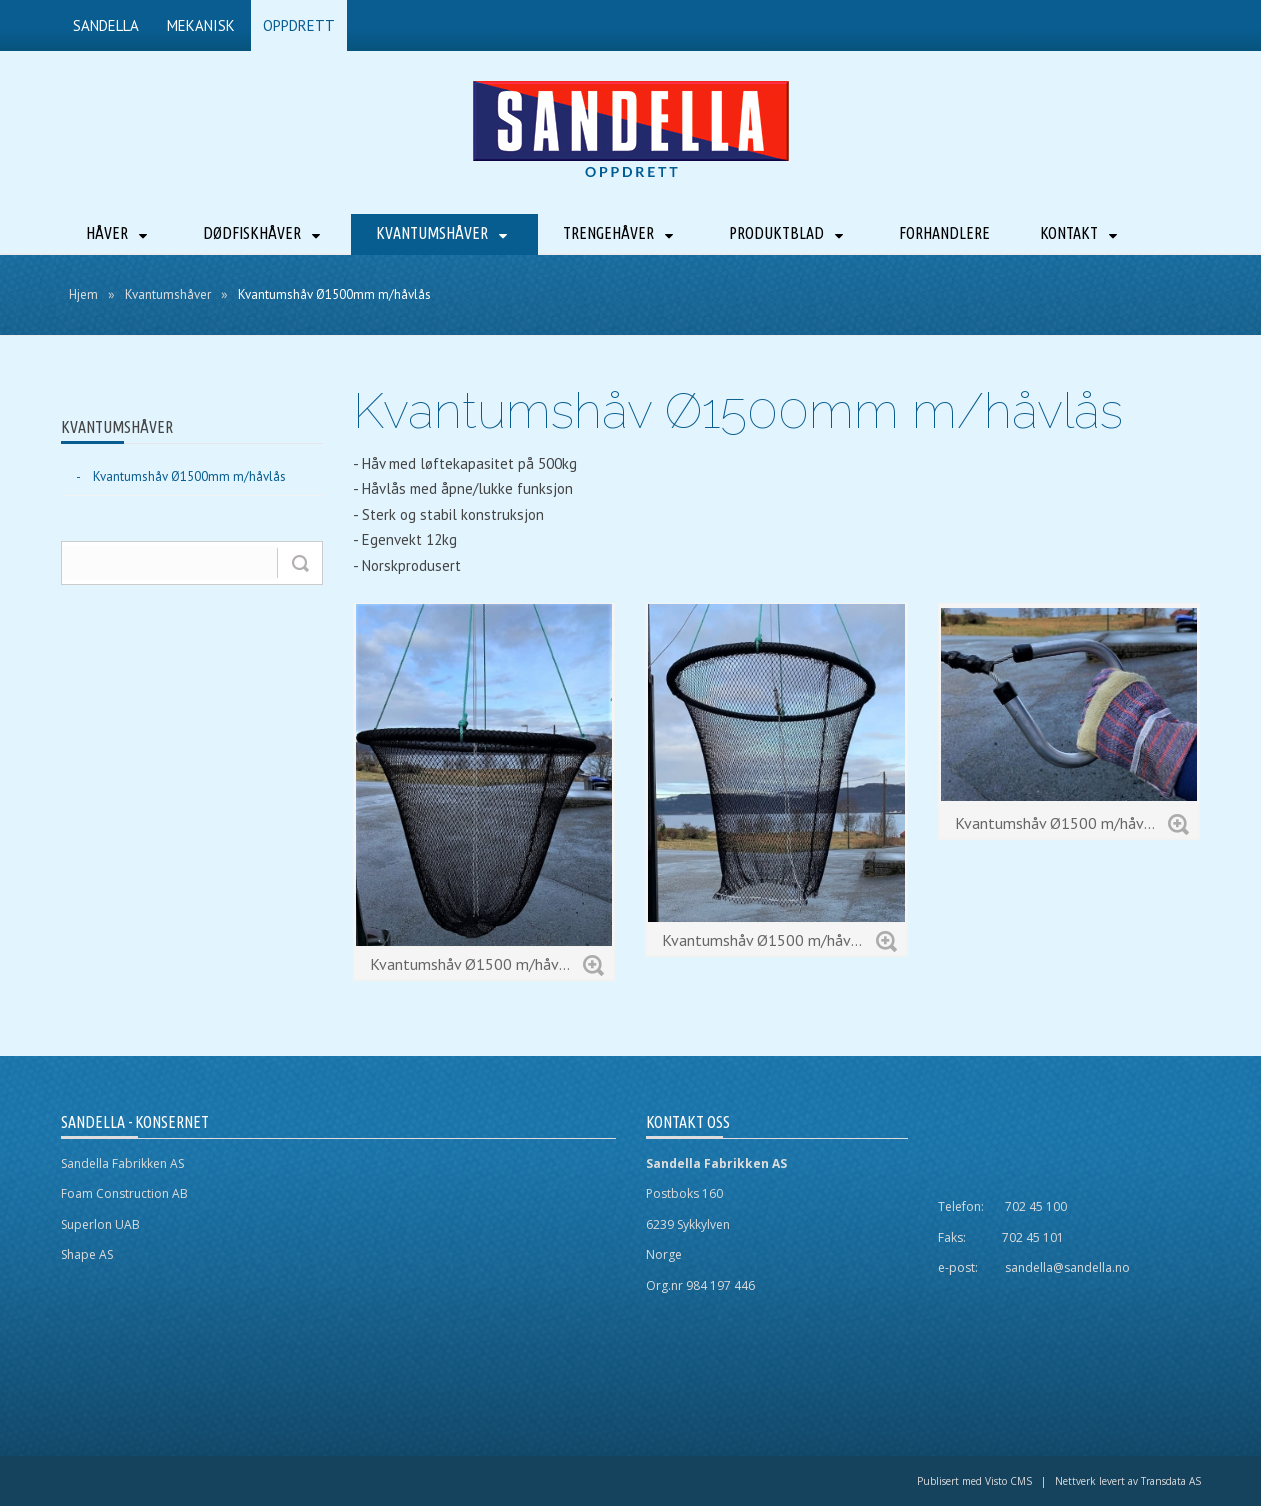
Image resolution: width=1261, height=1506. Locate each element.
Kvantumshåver (168, 295)
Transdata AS (1171, 1481)
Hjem (83, 295)
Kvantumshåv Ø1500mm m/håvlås (334, 295)
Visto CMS (1008, 1481)
